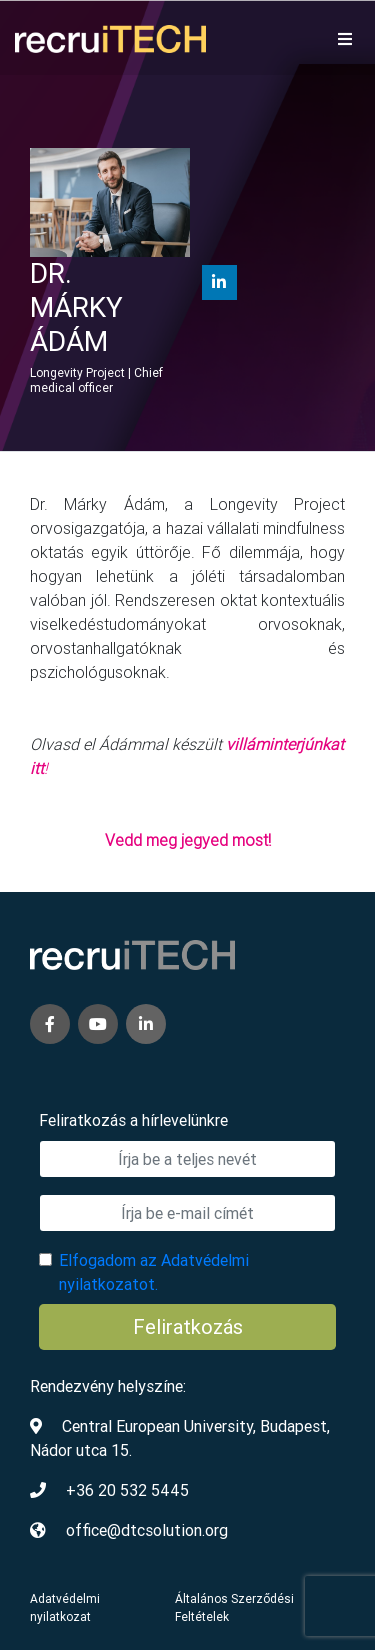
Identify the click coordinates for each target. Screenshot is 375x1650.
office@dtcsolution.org (147, 1530)
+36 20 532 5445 (127, 1490)
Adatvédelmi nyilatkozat (65, 1607)
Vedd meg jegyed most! (188, 840)
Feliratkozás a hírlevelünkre (133, 1120)
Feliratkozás (188, 1326)
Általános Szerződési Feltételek (234, 1607)
